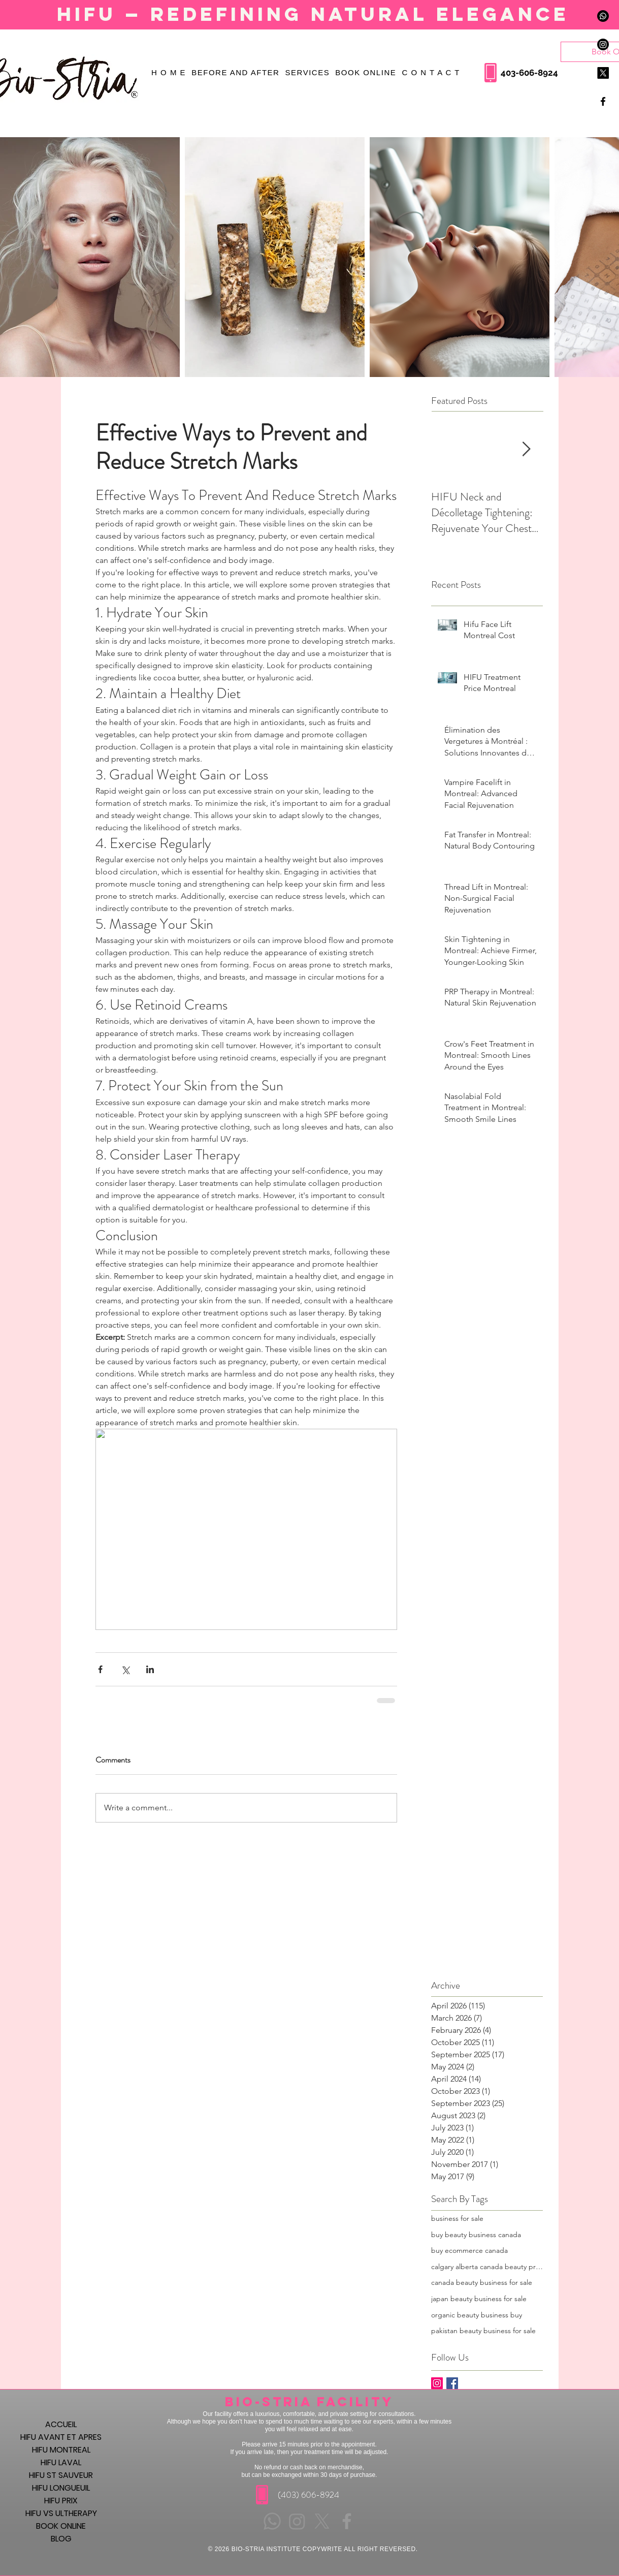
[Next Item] (526, 449)
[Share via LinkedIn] (150, 1669)
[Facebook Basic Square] (452, 2383)
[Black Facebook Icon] (603, 101)
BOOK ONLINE (61, 2526)
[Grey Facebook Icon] (346, 2521)
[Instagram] (603, 44)
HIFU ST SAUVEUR (61, 2475)
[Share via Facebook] (100, 1669)
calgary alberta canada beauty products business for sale (487, 2266)
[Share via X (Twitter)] (125, 1669)
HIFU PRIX (61, 2500)
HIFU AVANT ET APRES (61, 2437)
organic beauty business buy (476, 2314)
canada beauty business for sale (481, 2282)
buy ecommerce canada (469, 2250)
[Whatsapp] (603, 16)
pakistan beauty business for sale (483, 2330)
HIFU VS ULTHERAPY (61, 2513)
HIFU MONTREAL (61, 2450)
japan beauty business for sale (479, 2298)
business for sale (457, 2218)
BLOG (61, 2538)
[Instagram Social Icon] (437, 2383)
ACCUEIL (61, 2424)
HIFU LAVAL (61, 2462)
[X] (603, 73)
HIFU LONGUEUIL (61, 2488)
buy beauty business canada (476, 2234)
